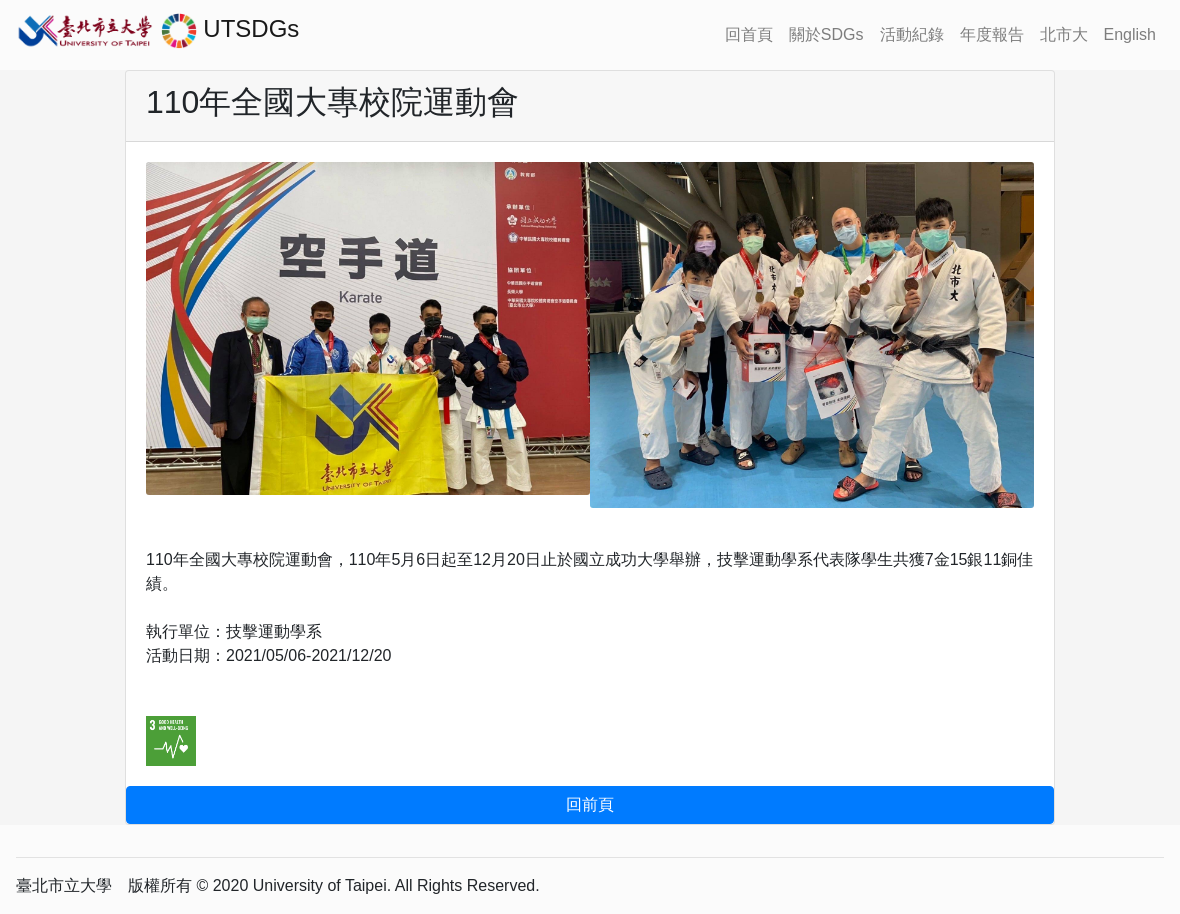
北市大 (1064, 34)
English (1130, 34)
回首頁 (749, 34)
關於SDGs (826, 34)
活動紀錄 (912, 34)
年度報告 (992, 34)
